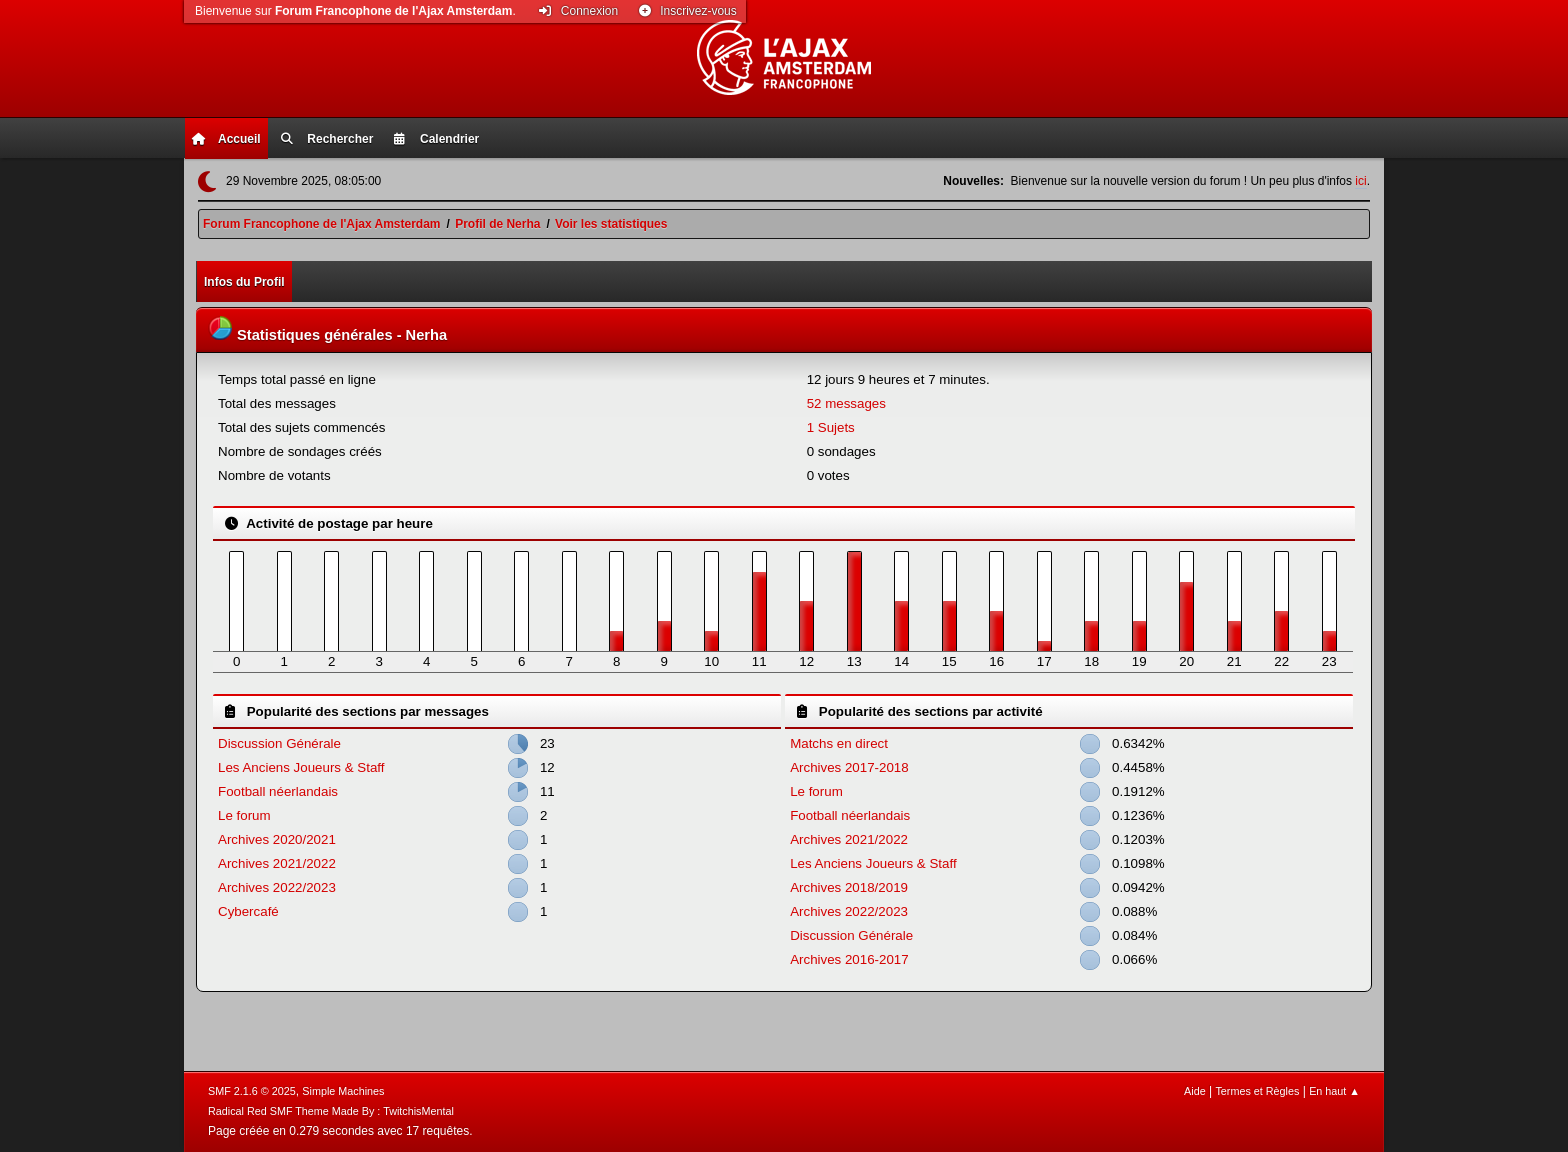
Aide (1195, 1091)
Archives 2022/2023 (277, 887)
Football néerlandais (278, 791)
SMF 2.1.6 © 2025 (252, 1091)
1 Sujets (831, 427)
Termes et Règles (1257, 1091)
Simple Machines (343, 1091)
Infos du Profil (244, 282)
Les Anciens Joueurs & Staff (301, 767)
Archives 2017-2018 (849, 767)
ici (1360, 181)
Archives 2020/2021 (277, 839)
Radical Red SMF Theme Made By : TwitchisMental (331, 1111)
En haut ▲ (1334, 1091)
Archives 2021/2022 (277, 863)
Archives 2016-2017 (849, 959)
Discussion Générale (279, 743)
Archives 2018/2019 (849, 887)
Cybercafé (248, 911)
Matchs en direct (839, 743)
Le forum (244, 815)
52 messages (846, 403)
